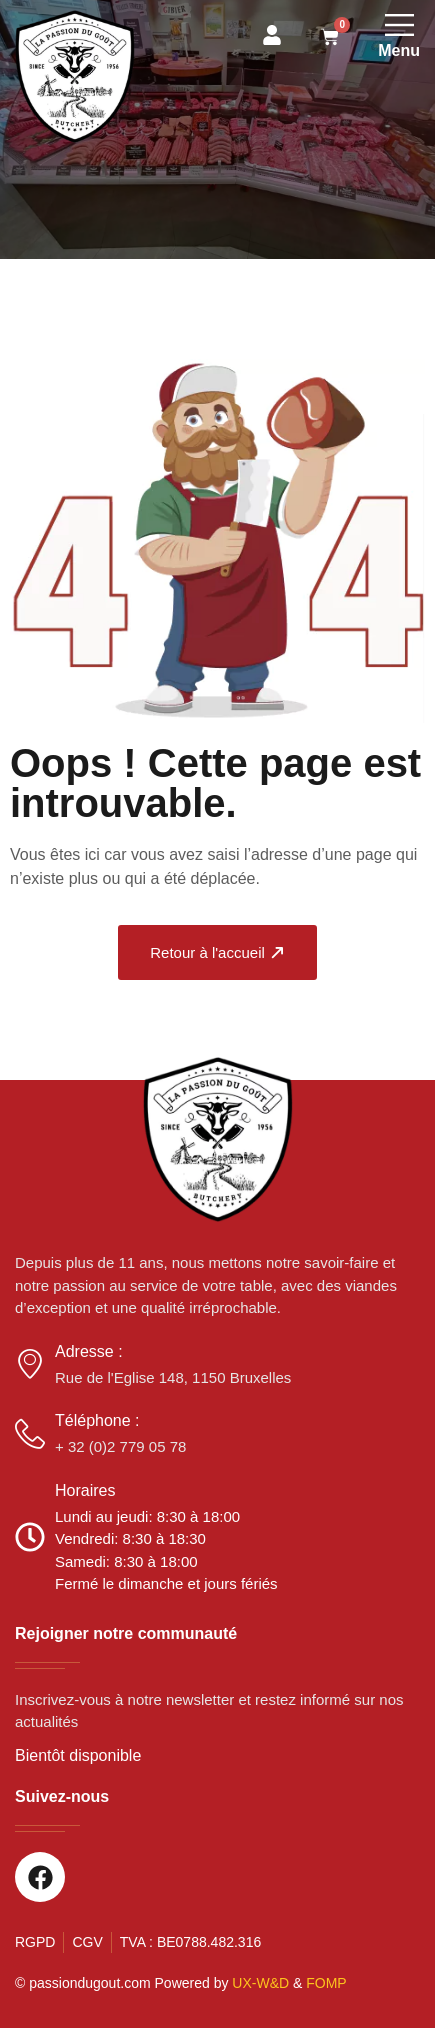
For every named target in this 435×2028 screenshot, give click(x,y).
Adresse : (89, 1351)
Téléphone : (97, 1420)
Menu (399, 50)
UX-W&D (260, 1983)
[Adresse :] (30, 1364)
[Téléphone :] (30, 1434)
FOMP (326, 1983)
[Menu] (399, 24)
